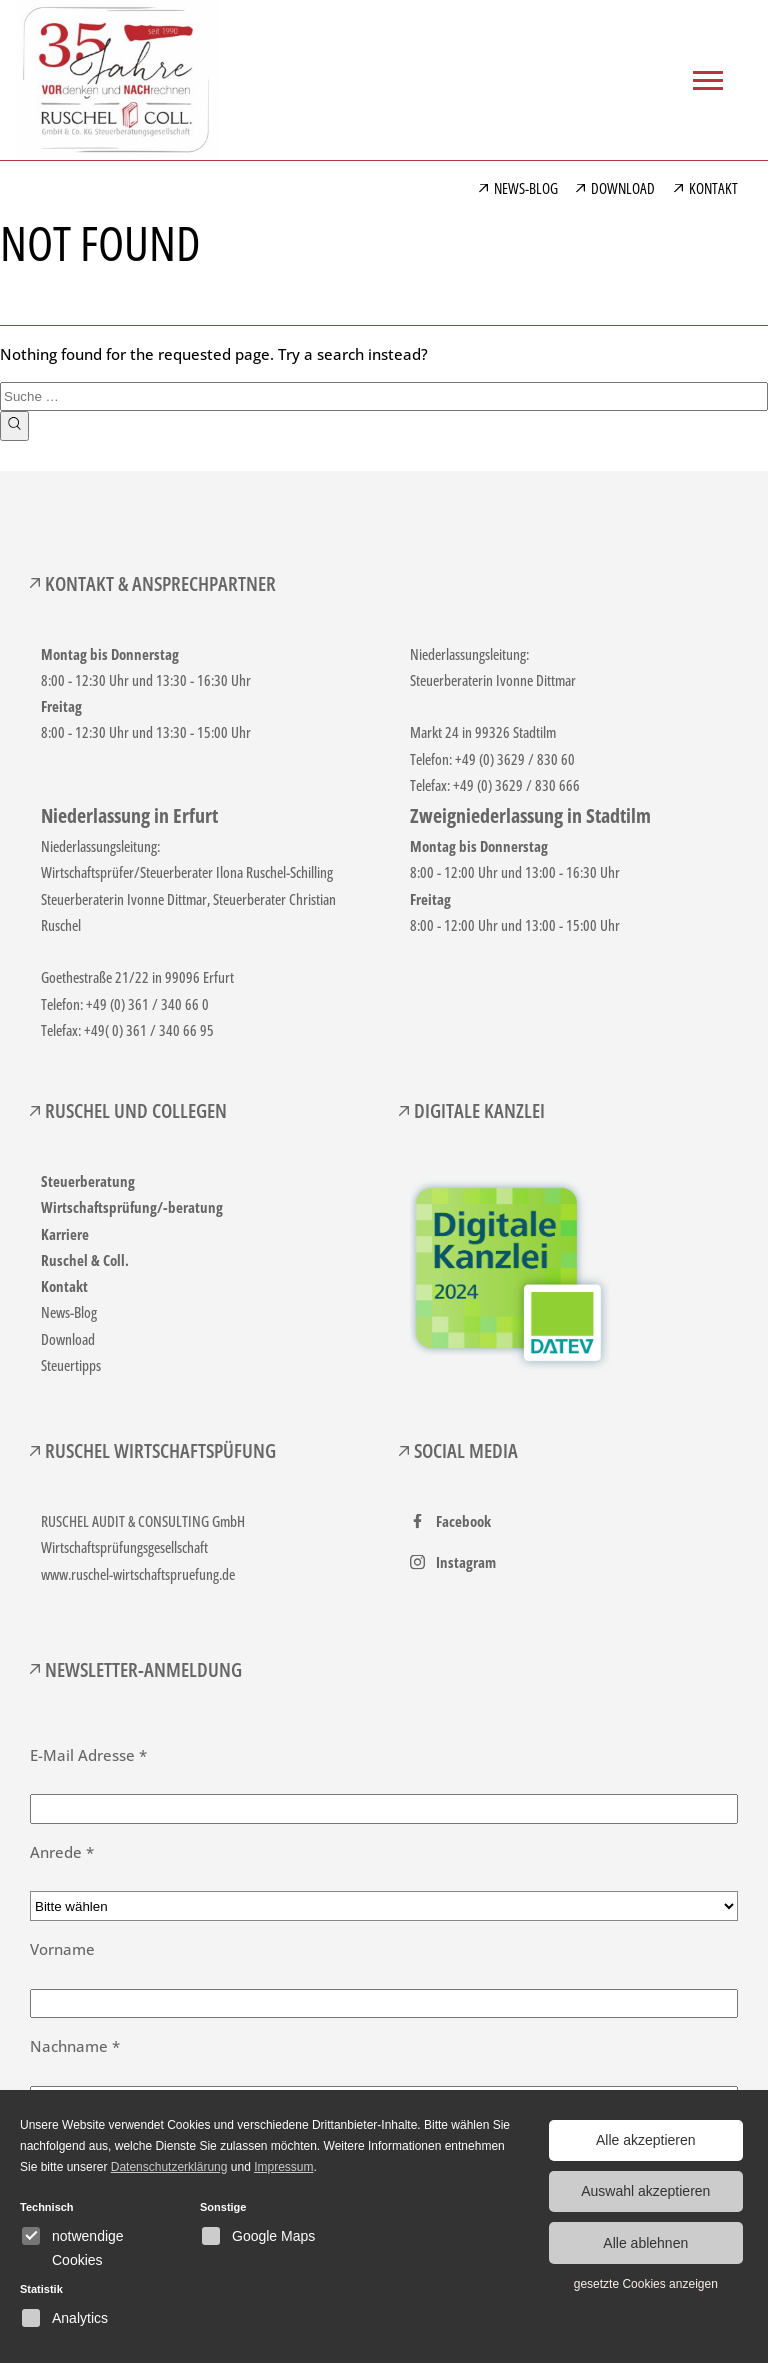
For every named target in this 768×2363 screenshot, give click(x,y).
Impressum (283, 2167)
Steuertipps (71, 1365)
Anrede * (62, 1852)
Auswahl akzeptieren (645, 2190)
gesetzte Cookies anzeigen (646, 2281)
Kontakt (64, 1286)
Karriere (65, 1234)
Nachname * (75, 2046)
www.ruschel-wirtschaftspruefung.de (138, 1574)
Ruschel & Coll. (85, 1260)
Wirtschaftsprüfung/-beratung (132, 1207)
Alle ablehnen (645, 2241)
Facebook (463, 1521)
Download (68, 1339)
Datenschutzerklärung (169, 2167)
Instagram (466, 1562)
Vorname (62, 1949)
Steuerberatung (88, 1181)
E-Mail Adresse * (88, 1755)
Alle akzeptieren (646, 2140)
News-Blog (69, 1312)
